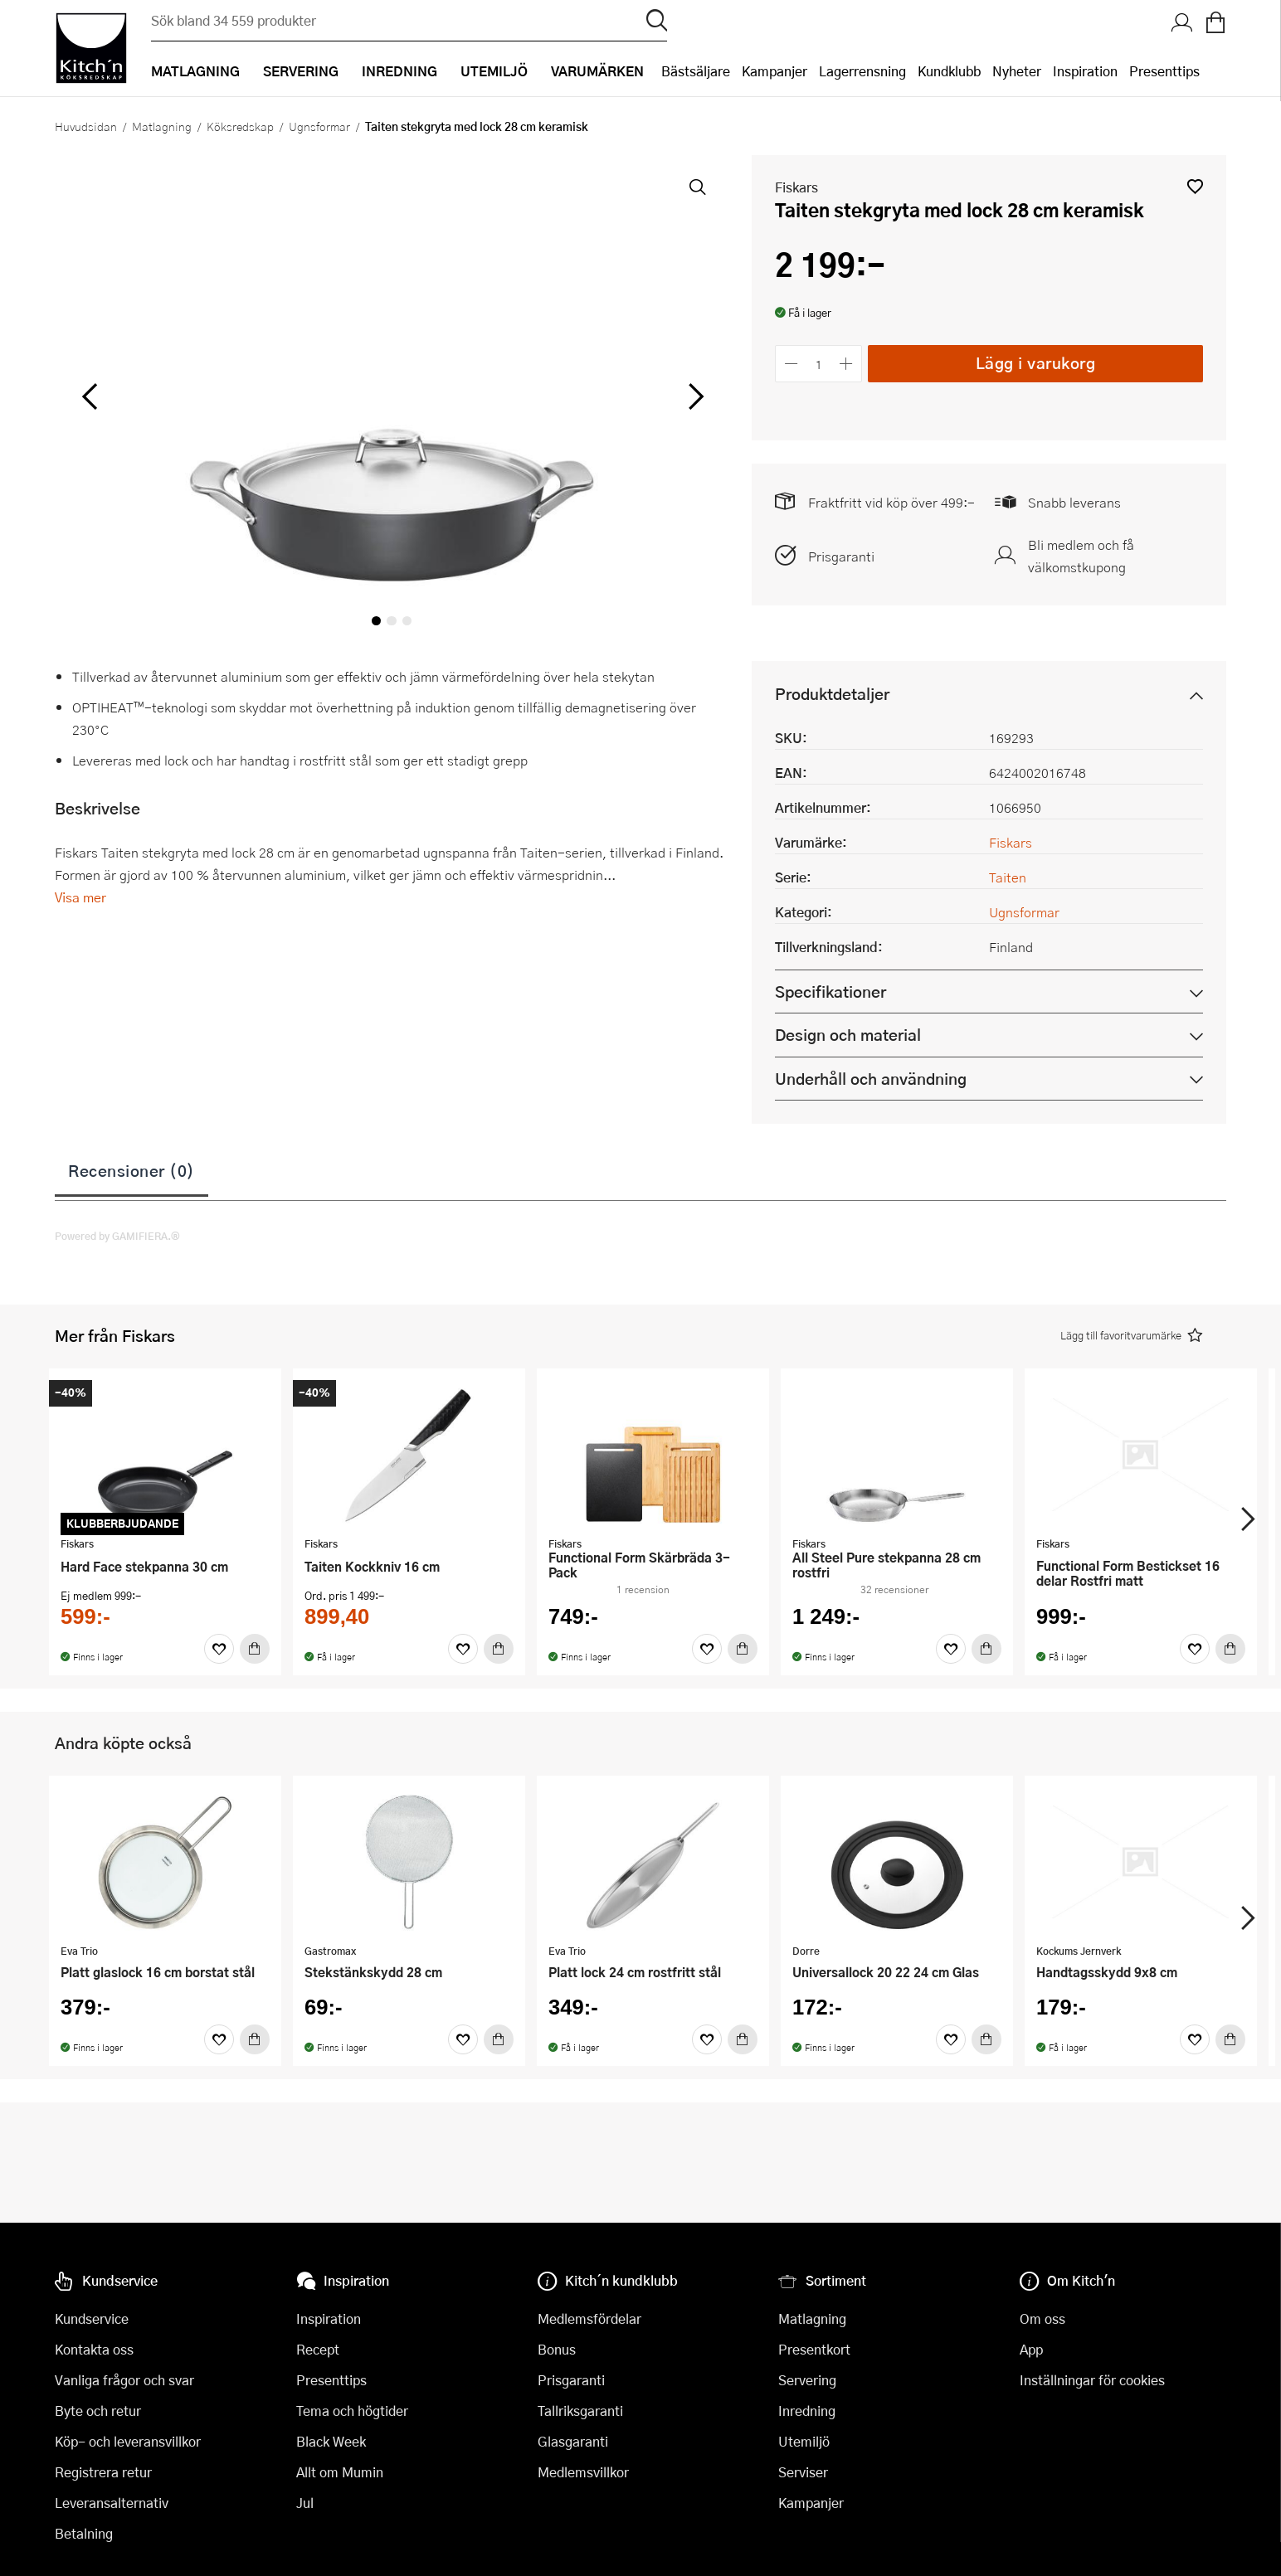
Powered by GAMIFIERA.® (117, 1235)
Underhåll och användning (871, 1079)
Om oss (1042, 2318)
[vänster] (89, 397)
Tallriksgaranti (580, 2410)
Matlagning (162, 126)
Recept (317, 2349)
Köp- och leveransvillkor (128, 2441)
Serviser (803, 2471)
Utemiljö (804, 2441)
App (1031, 2349)
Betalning (84, 2533)
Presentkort (814, 2349)
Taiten (1007, 877)
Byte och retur (98, 2410)
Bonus (557, 2349)
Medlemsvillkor (583, 2471)
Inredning (806, 2410)
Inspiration (1085, 70)
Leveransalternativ (111, 2502)
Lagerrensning (862, 70)
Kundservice (92, 2318)
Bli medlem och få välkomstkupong (1081, 555)
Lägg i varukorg (1036, 363)
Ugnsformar (319, 126)
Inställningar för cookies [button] (1092, 2379)
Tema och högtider (352, 2410)
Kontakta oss (94, 2349)
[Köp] (255, 1649)
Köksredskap (240, 126)
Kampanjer (774, 70)
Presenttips (1164, 70)
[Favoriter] (219, 1649)
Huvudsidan (86, 126)
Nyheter (1016, 70)
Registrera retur (103, 2471)
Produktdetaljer (832, 694)
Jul (305, 2502)
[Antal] (818, 364)
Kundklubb (949, 70)
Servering (807, 2379)
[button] (1195, 186)
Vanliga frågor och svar (124, 2379)
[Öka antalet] (846, 364)
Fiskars (796, 187)
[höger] (694, 397)
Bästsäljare (695, 70)
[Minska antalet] (791, 364)
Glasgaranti (573, 2441)
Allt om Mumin (339, 2471)
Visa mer (80, 896)
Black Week (331, 2441)
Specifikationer (830, 991)
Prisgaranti (841, 556)
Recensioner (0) (131, 1170)
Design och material (848, 1035)
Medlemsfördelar (589, 2318)
